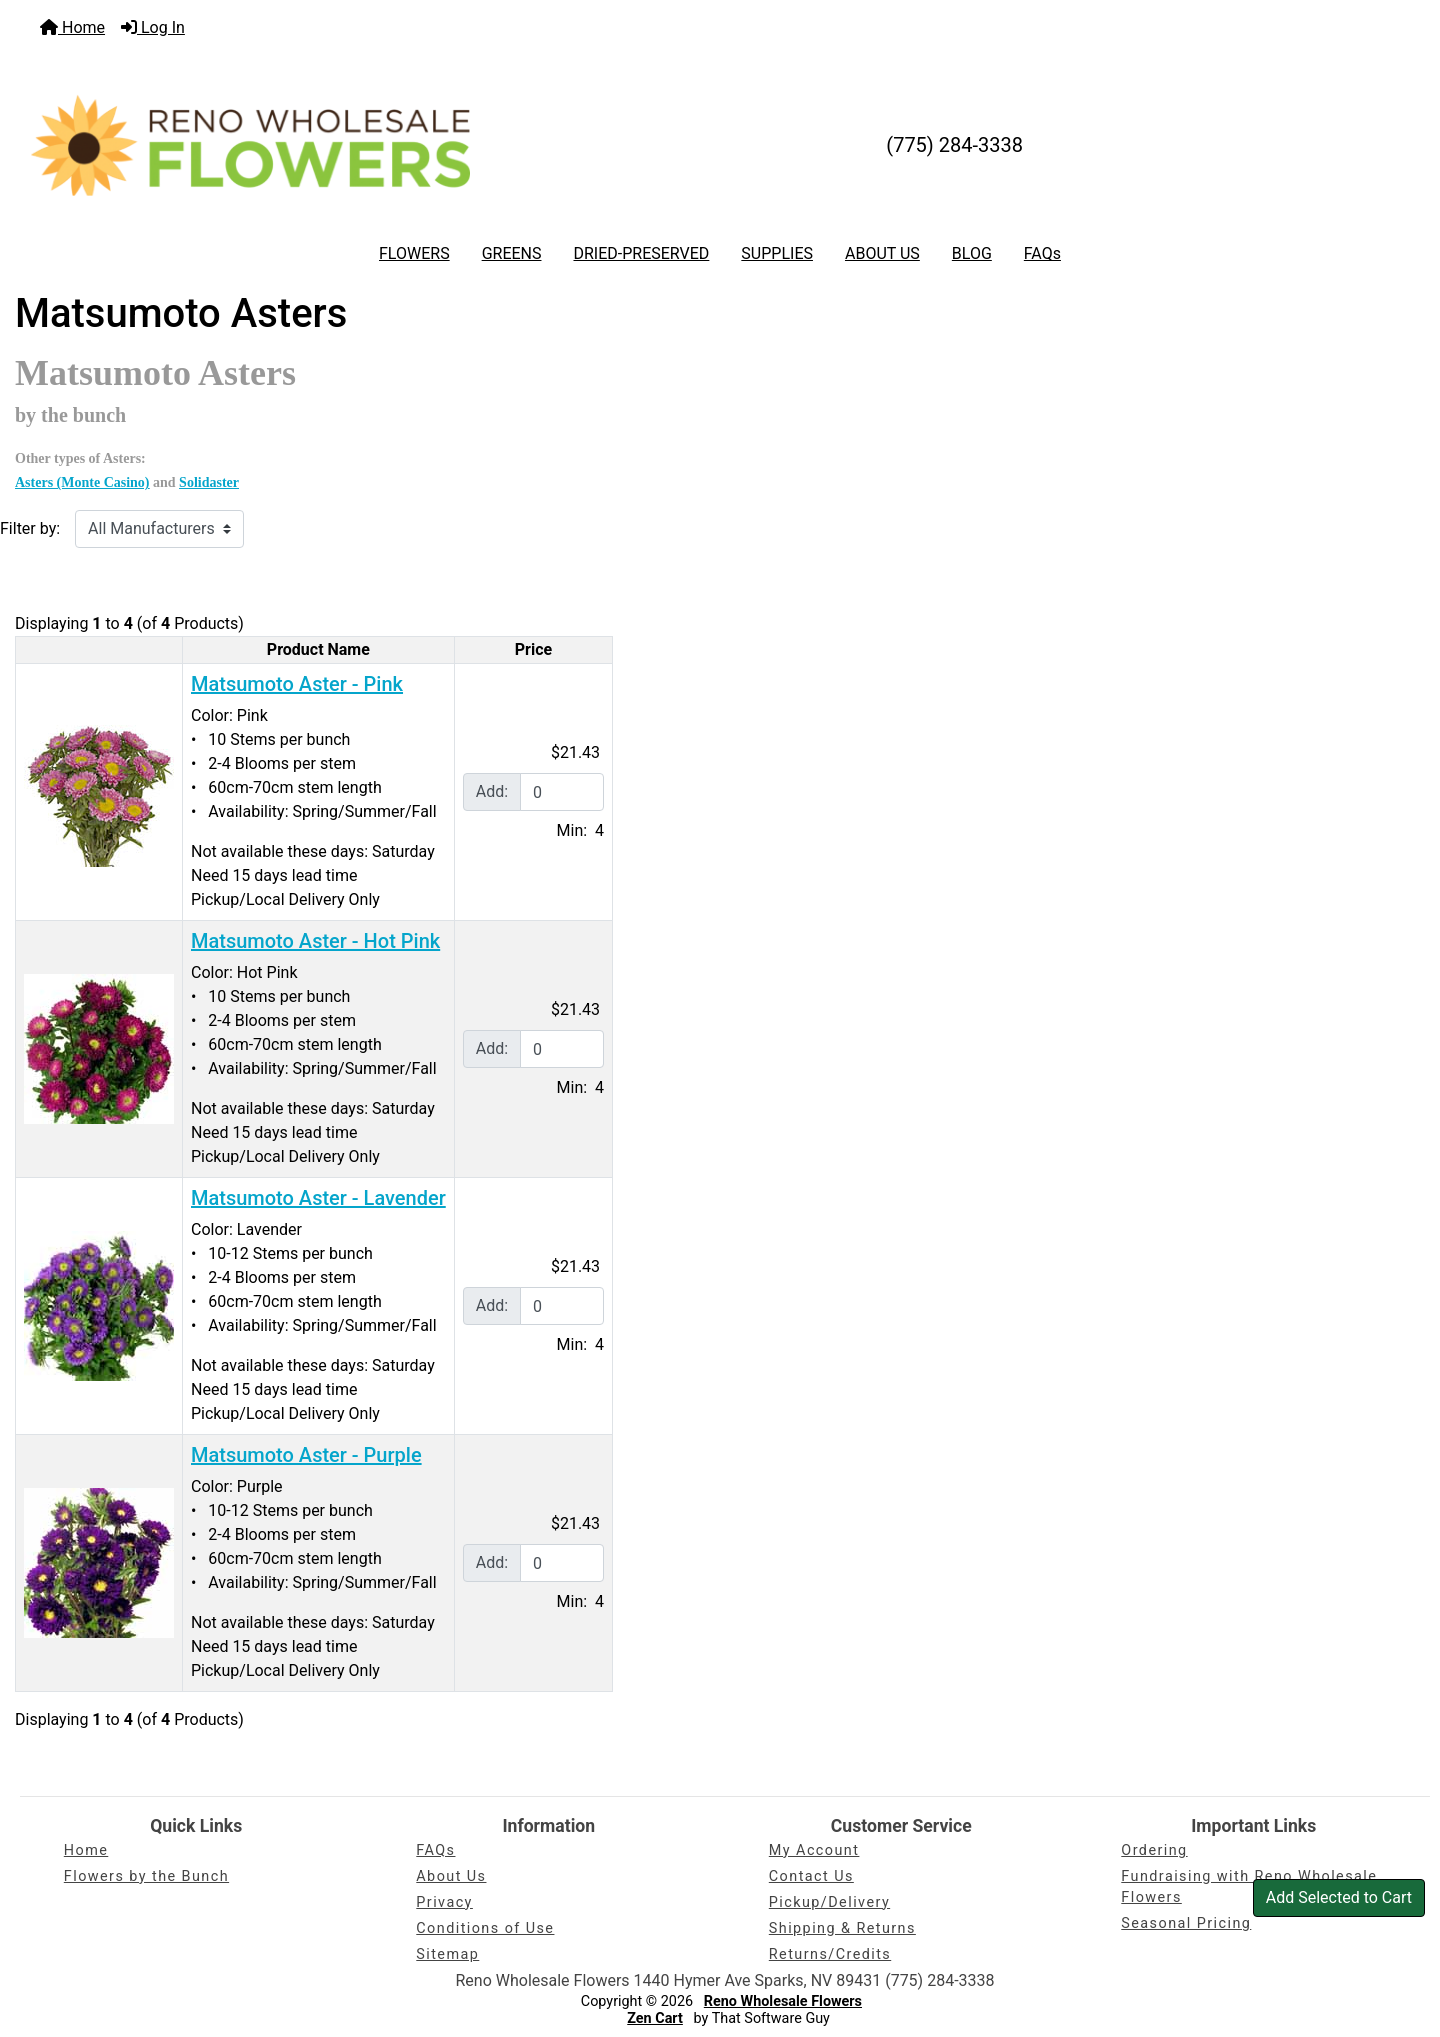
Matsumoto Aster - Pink (297, 684)
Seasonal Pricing (1186, 1923)
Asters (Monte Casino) (82, 482)
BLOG (972, 253)
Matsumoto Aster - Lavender (318, 1198)
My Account (814, 1850)
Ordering (1154, 1850)
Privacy (444, 1902)
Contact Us (811, 1876)
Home (72, 27)
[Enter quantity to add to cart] (562, 792)
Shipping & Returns (842, 1928)
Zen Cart (655, 2018)
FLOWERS (414, 253)
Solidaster (209, 482)
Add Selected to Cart (1339, 1897)
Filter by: (30, 528)
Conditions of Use (485, 1928)
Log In (153, 27)
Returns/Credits (830, 1954)
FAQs (1042, 253)
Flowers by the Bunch (146, 1876)
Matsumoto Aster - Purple (306, 1455)
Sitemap (447, 1954)
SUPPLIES (777, 253)
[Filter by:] (159, 529)
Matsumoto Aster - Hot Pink (315, 941)
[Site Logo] (250, 145)
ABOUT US (882, 253)
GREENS (512, 253)
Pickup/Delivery (829, 1902)
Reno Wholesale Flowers (783, 2001)
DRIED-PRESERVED (641, 253)
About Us (451, 1876)
